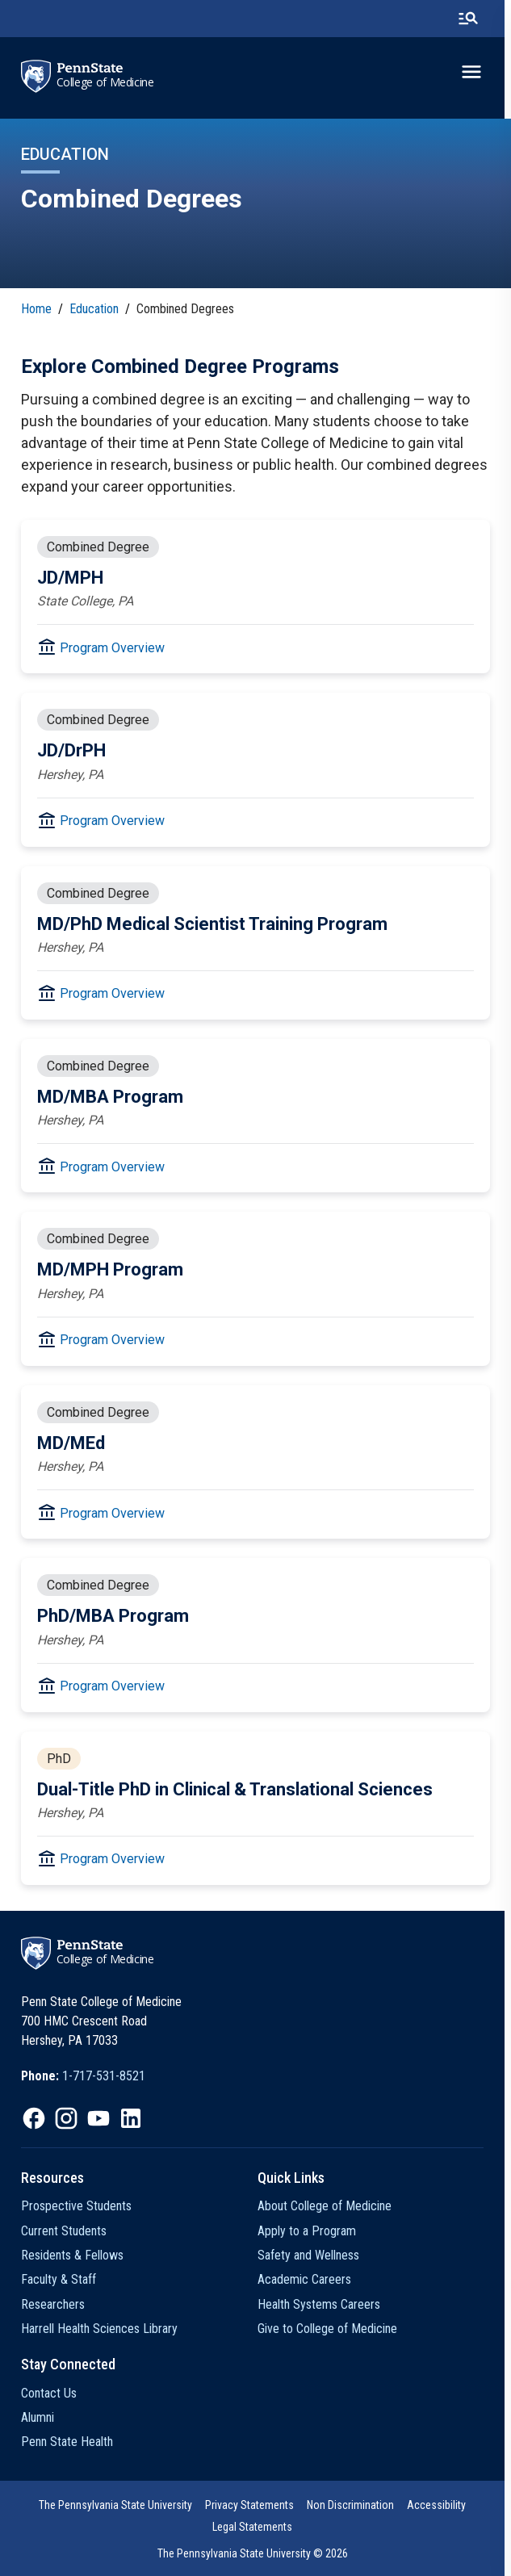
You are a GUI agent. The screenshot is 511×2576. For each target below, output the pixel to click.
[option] (83, 2076)
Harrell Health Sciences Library (99, 2328)
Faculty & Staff (58, 2279)
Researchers (53, 2304)
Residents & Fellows (72, 2255)
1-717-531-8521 (103, 2076)
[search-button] (474, 18)
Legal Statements (255, 2526)
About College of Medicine (328, 2206)
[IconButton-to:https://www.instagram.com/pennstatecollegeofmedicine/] (66, 2118)
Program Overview (112, 648)
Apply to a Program (310, 2231)
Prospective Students (76, 2206)
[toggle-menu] (478, 72)
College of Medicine (105, 82)
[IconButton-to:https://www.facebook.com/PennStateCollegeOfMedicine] (34, 2118)
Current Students (64, 2231)
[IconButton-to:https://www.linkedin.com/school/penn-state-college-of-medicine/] (131, 2118)
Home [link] (36, 308)
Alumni (37, 2417)
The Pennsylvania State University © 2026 (256, 2553)
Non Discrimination (353, 2505)
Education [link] (94, 308)
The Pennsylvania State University (118, 2505)
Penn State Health (67, 2441)
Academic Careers (307, 2279)
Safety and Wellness (311, 2255)
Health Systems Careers (322, 2304)
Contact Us (49, 2393)
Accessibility (439, 2505)
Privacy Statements (252, 2505)
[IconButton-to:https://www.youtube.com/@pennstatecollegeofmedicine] (98, 2118)
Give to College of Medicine (330, 2328)
